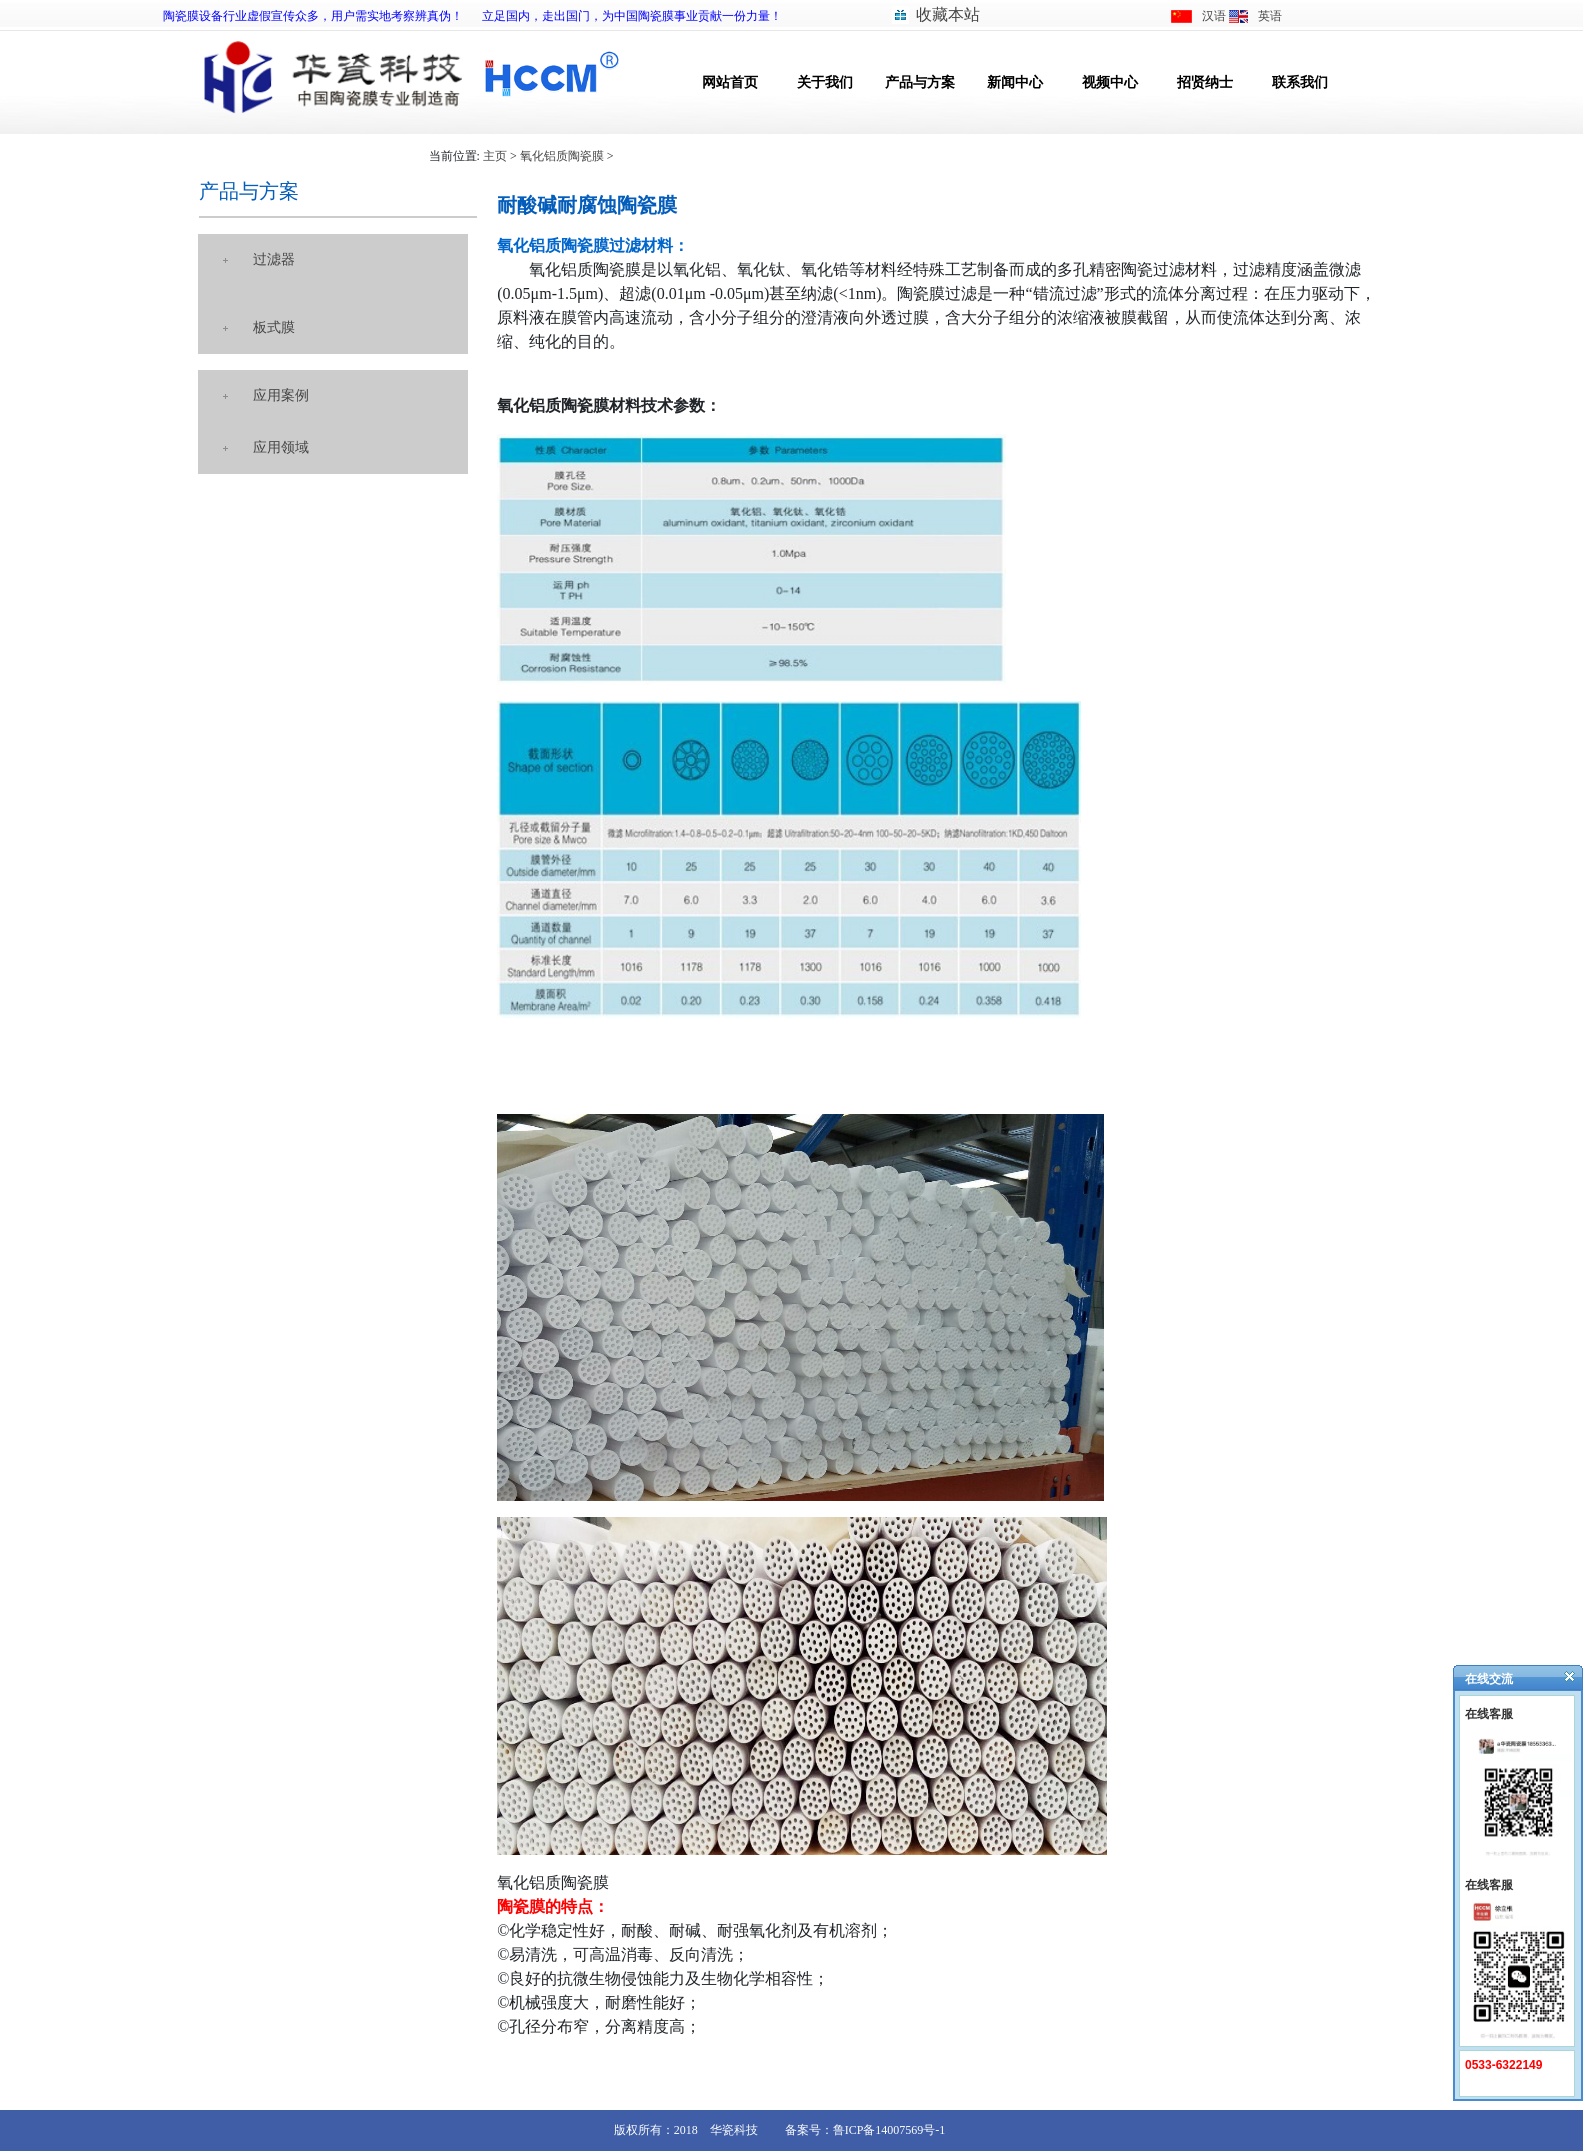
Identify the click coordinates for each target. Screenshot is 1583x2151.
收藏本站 (948, 14)
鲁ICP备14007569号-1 (889, 2130)
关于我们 (825, 82)
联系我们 (1300, 82)
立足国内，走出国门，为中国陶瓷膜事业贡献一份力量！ (632, 16)
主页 (495, 156)
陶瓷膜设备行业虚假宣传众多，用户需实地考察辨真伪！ (313, 16)
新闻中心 (1015, 82)
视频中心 (1110, 82)
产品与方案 (920, 82)
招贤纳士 (1205, 82)
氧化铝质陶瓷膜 (562, 156)
